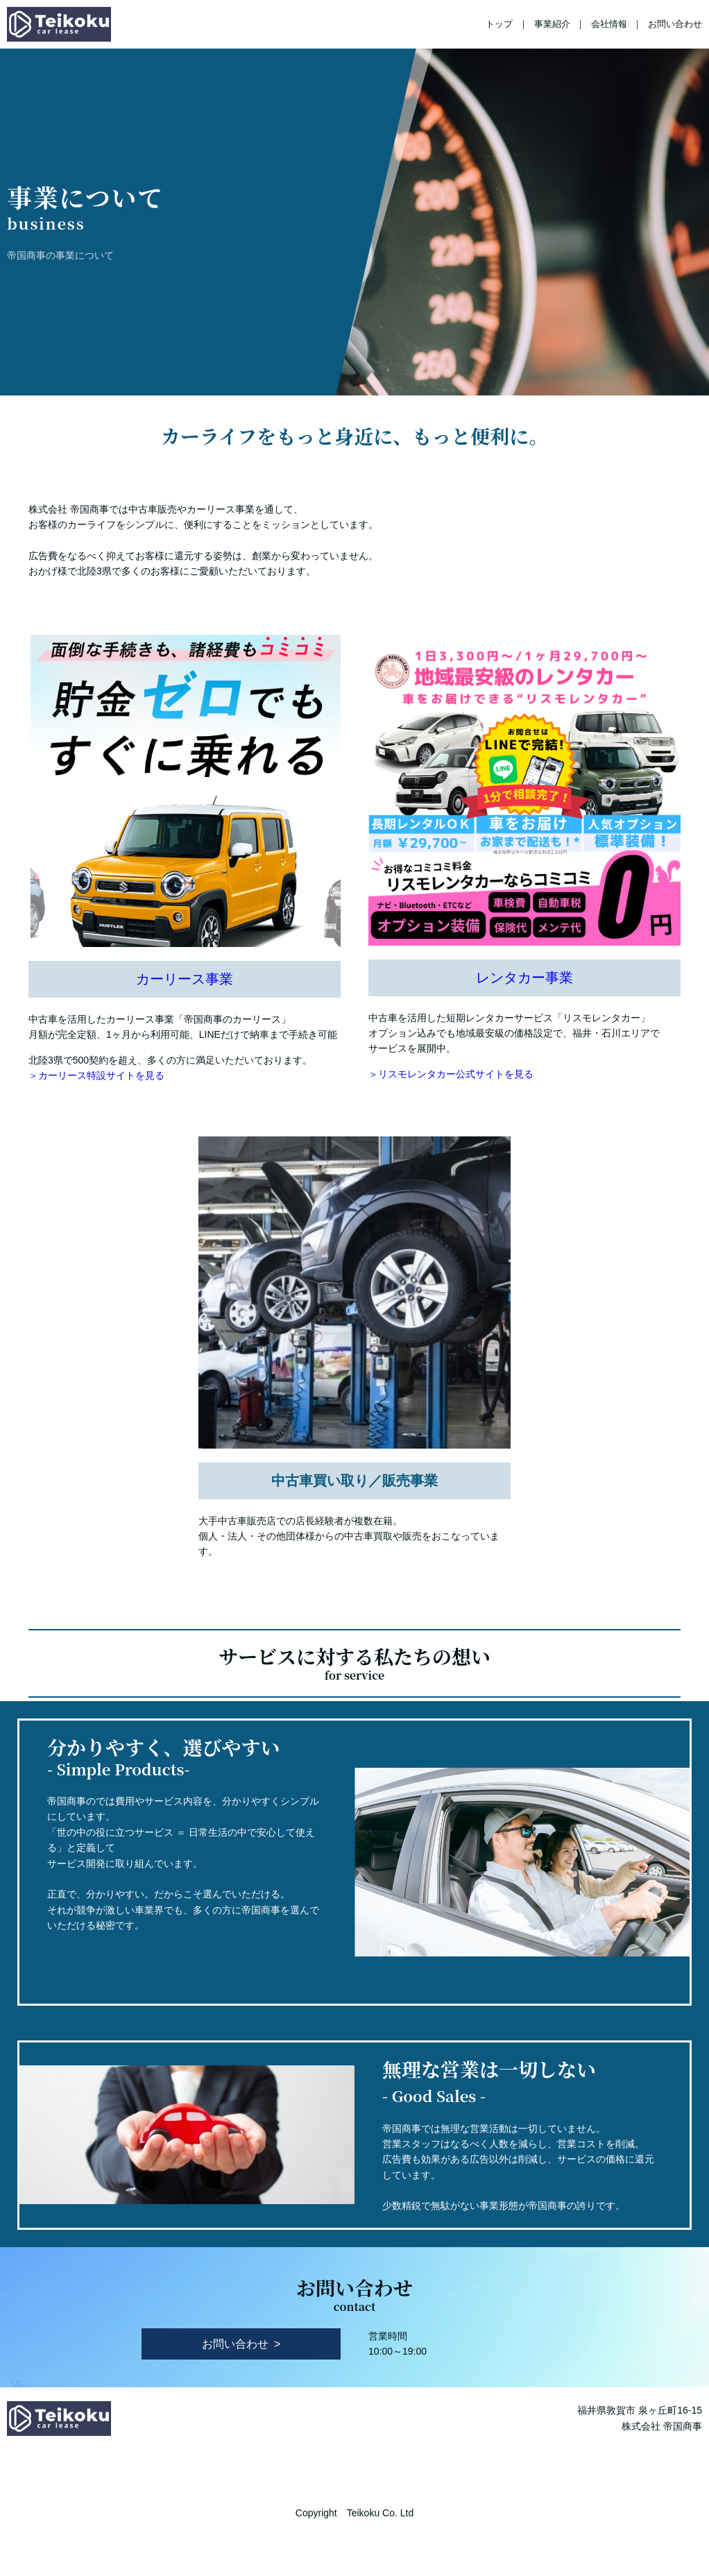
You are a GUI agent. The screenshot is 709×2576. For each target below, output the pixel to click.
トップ (499, 24)
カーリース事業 (184, 979)
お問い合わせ (675, 24)
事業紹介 (552, 24)
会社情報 (609, 24)
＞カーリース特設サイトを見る (96, 1075)
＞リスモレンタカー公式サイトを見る (450, 1074)
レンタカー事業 (524, 977)
